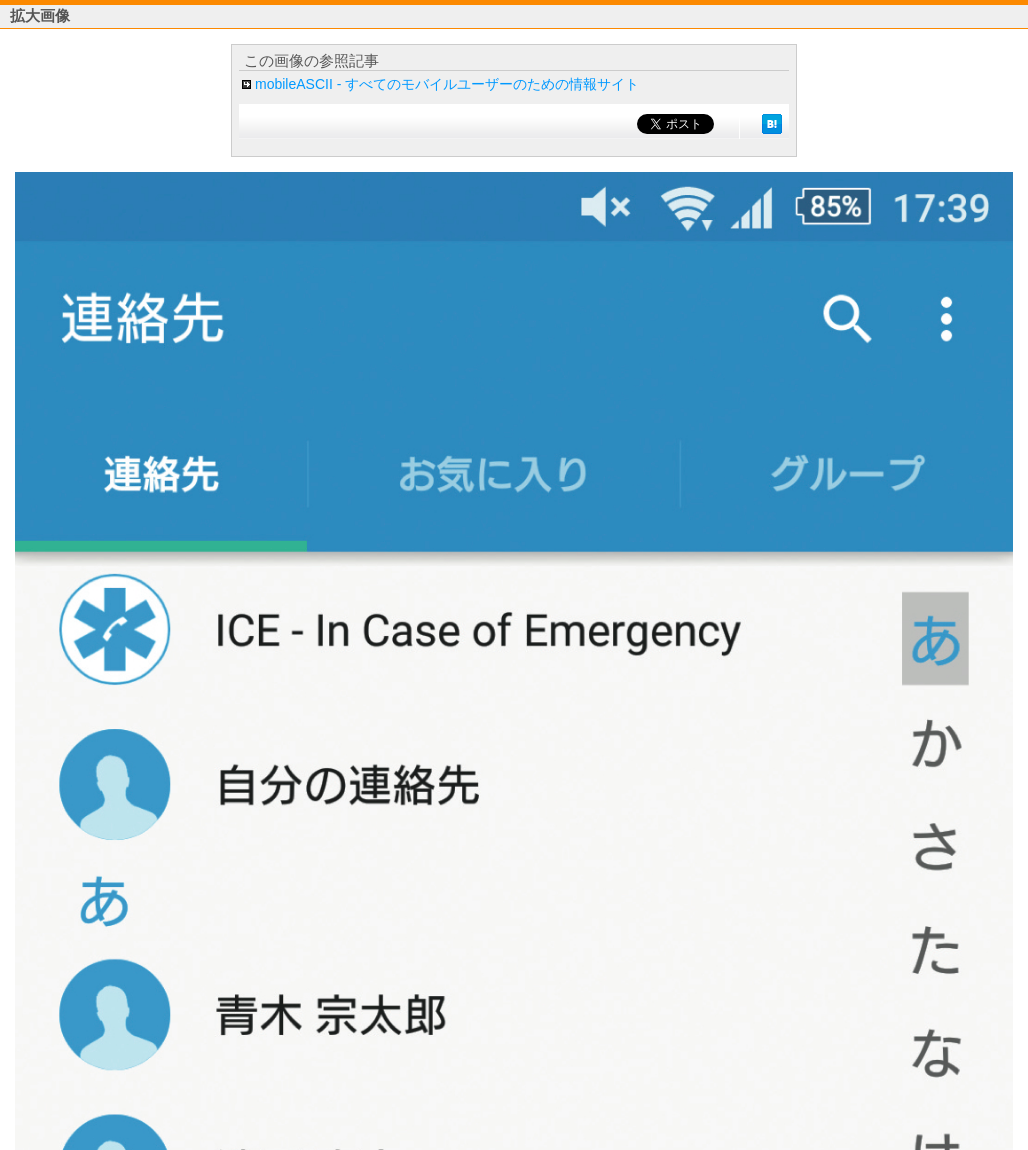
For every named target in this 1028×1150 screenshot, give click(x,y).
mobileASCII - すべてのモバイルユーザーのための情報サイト (447, 84)
